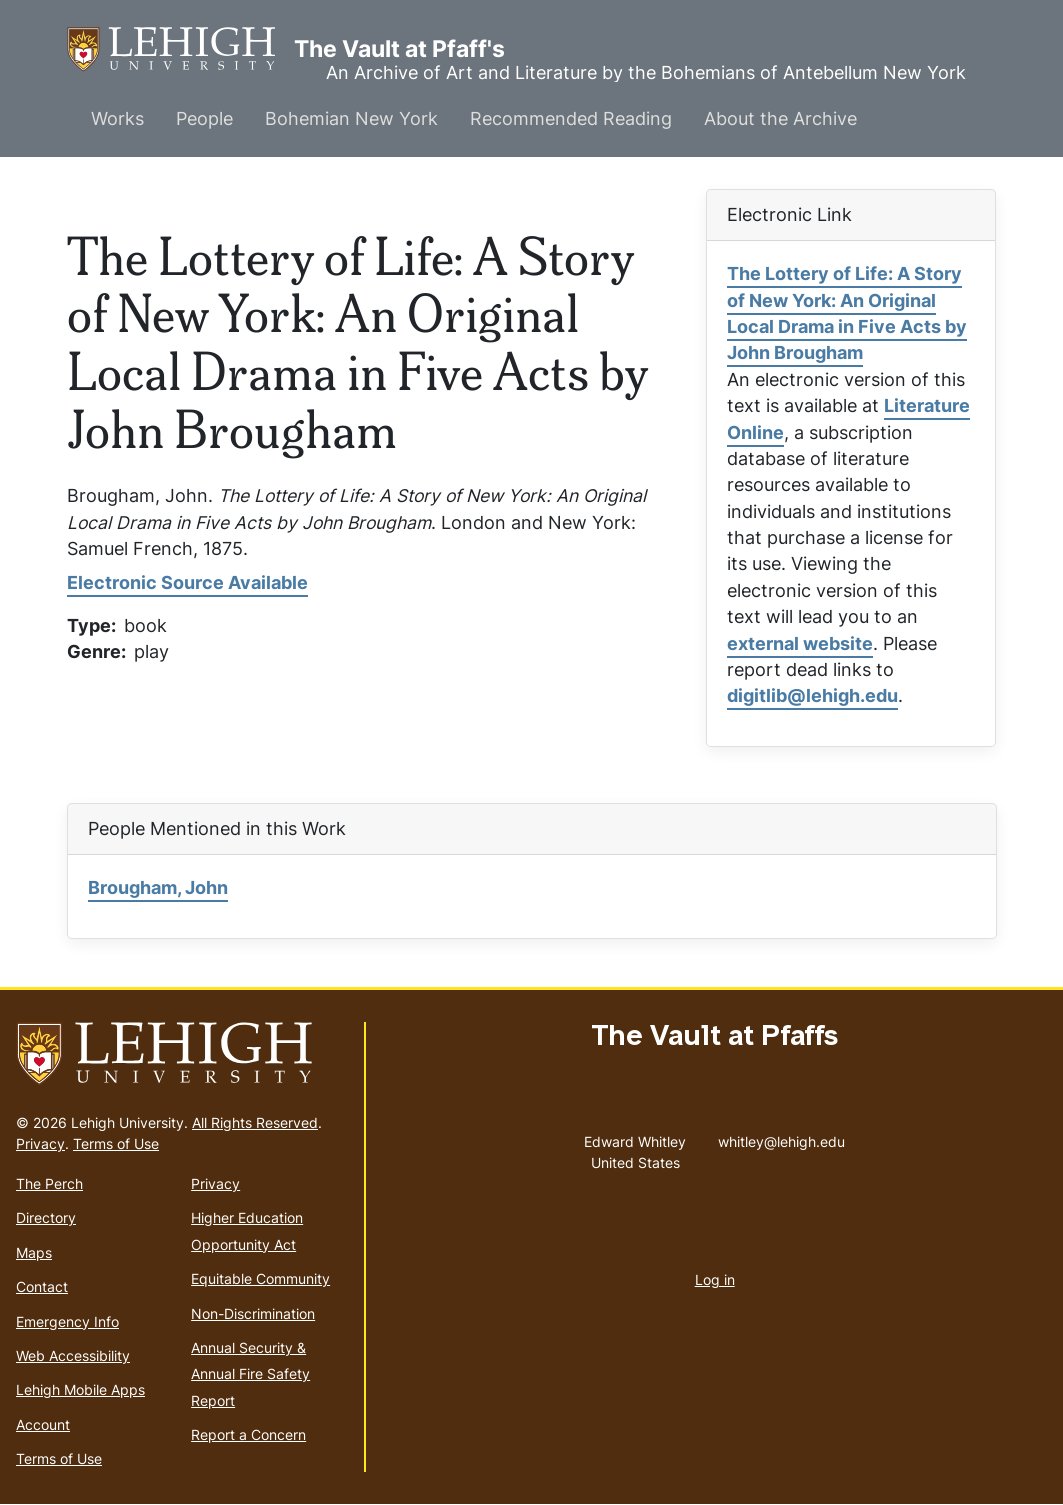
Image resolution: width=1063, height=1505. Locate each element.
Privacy (40, 1143)
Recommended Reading (571, 118)
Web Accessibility (73, 1355)
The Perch (49, 1183)
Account (43, 1424)
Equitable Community (260, 1278)
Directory (46, 1217)
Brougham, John (158, 887)
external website (800, 643)
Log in (715, 1279)
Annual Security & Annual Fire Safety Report (250, 1374)
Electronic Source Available (187, 582)
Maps (34, 1252)
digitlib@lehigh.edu (812, 695)
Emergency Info (67, 1321)
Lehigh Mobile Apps (80, 1389)
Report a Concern (248, 1434)
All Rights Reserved (255, 1122)
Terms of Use (116, 1143)
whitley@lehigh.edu (781, 1137)
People (204, 118)
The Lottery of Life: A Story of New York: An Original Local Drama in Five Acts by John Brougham (847, 313)
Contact (42, 1286)
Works (117, 118)
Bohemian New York (351, 118)
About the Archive (780, 118)
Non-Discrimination (253, 1313)
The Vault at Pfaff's (180, 49)
